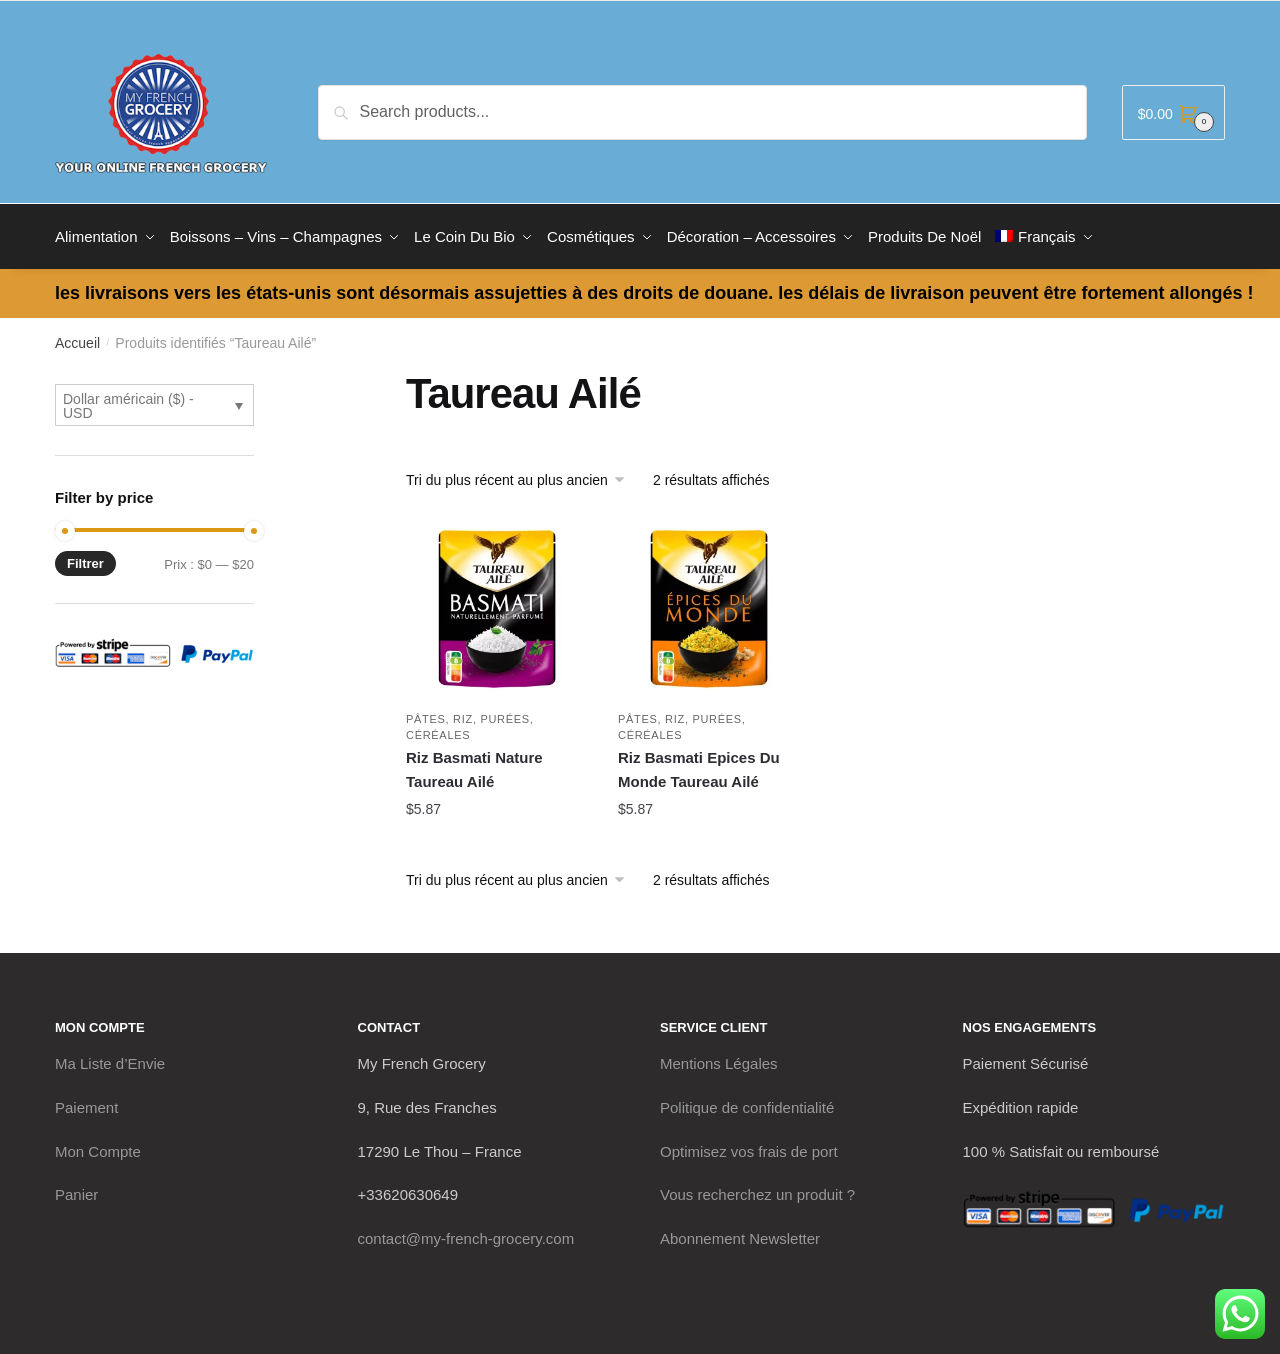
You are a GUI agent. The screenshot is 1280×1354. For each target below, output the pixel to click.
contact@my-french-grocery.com (466, 1233)
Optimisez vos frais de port (749, 1146)
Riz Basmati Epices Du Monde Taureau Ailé (699, 764)
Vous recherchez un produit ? (757, 1189)
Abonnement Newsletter (740, 1233)
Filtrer (85, 558)
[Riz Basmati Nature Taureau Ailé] (497, 604)
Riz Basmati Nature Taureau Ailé (474, 764)
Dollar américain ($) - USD (128, 401)
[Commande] (522, 475)
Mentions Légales (719, 1058)
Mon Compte (98, 1146)
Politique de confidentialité (747, 1102)
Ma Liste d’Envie (110, 1058)
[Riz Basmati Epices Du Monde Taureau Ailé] (709, 604)
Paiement (86, 1102)
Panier (76, 1189)
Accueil (77, 338)
